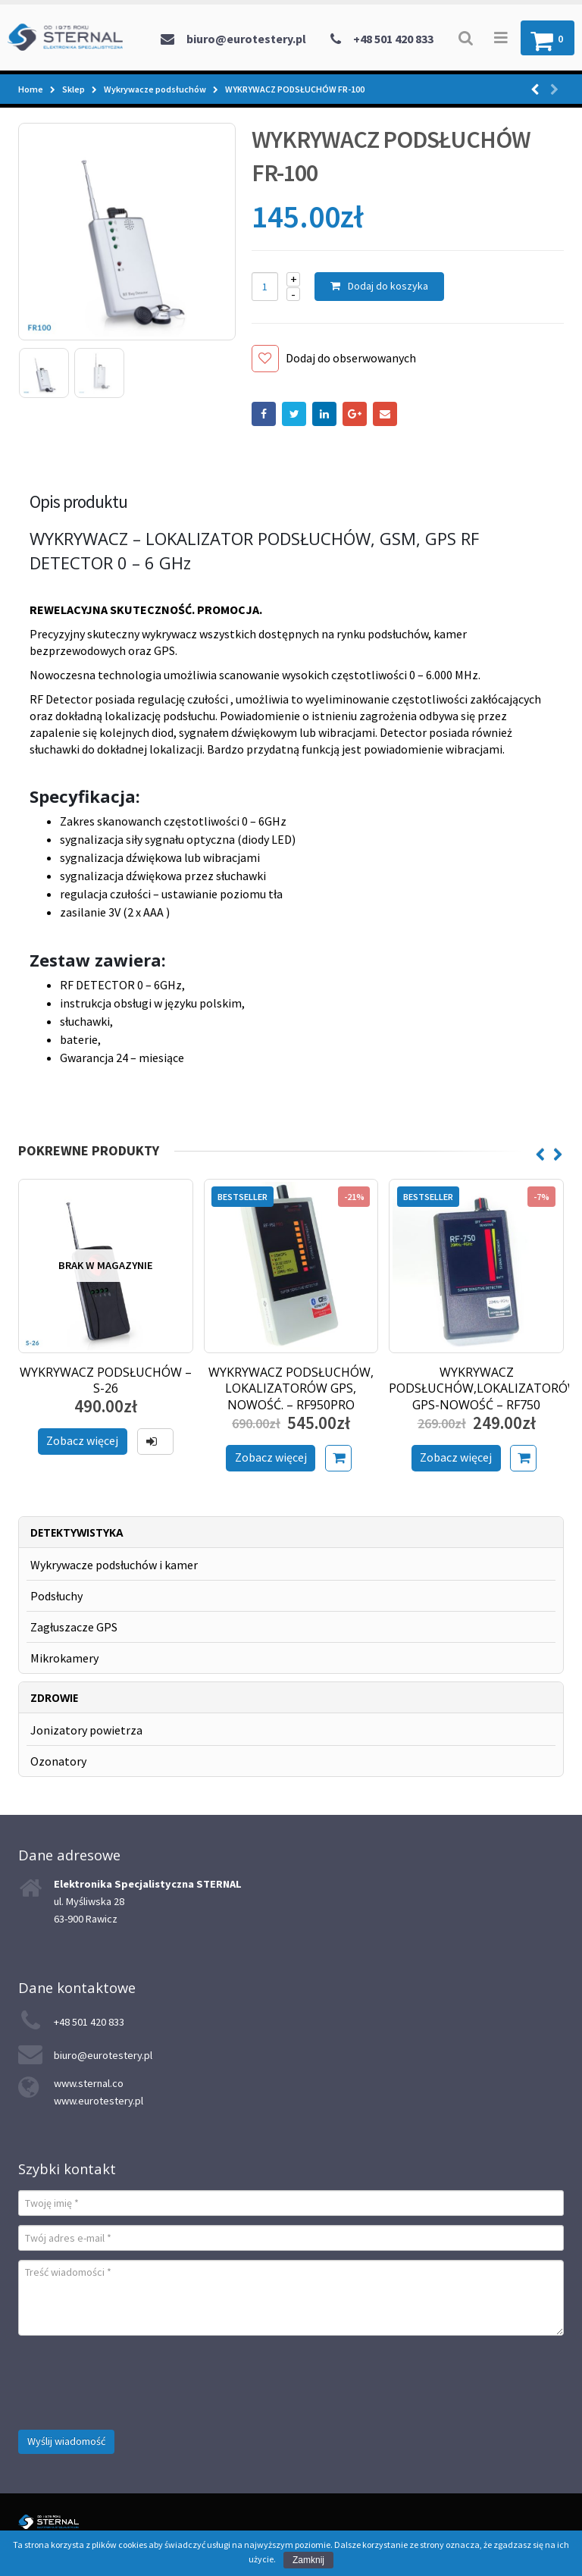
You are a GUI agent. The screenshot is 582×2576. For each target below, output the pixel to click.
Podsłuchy (56, 1595)
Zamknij (308, 2560)
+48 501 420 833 (393, 38)
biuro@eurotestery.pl (246, 38)
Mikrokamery (64, 1658)
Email (385, 414)
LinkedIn (324, 414)
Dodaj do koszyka (388, 286)
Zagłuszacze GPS (73, 1626)
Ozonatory (58, 1761)
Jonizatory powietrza (86, 1730)
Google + (355, 414)
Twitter (294, 414)
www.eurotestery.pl (98, 2100)
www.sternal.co (89, 2083)
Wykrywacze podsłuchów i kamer (114, 1564)
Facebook (264, 414)
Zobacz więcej (82, 1440)
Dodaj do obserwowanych (351, 357)
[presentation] (133, 2374)
